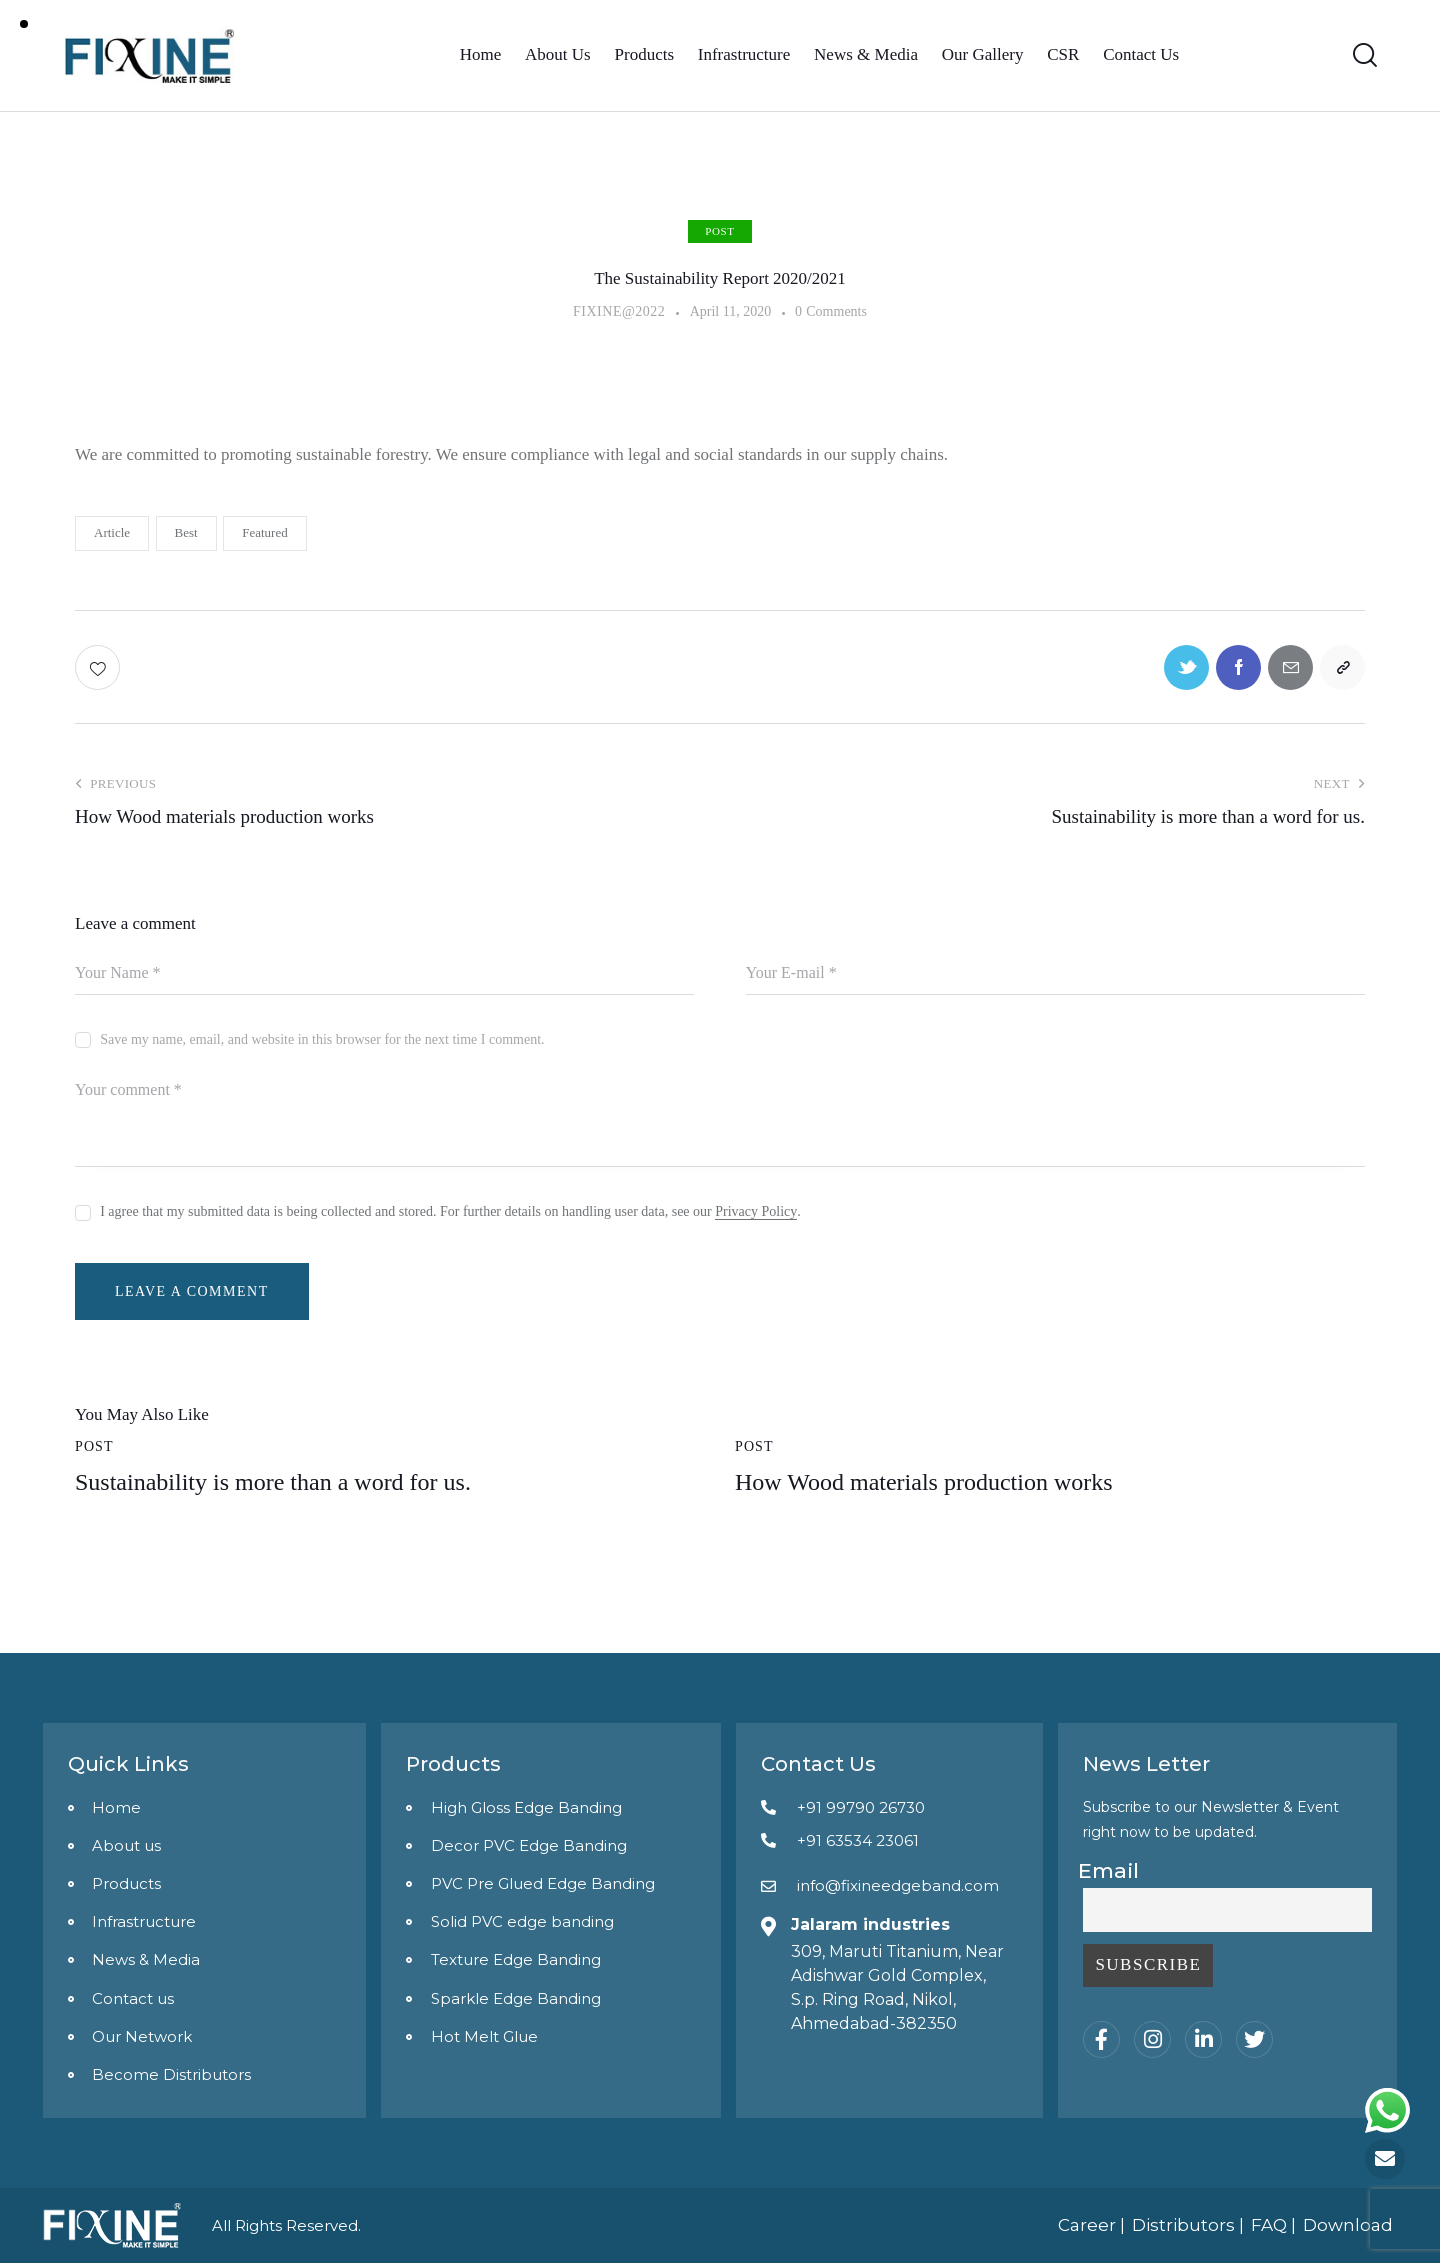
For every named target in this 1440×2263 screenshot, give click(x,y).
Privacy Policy (756, 1212)
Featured (264, 532)
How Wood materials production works (924, 1482)
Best (186, 532)
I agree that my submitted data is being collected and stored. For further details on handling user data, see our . (450, 1212)
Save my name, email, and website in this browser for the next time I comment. (322, 1039)
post (719, 231)
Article (112, 532)
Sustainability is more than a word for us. (273, 1482)
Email (1108, 1870)
